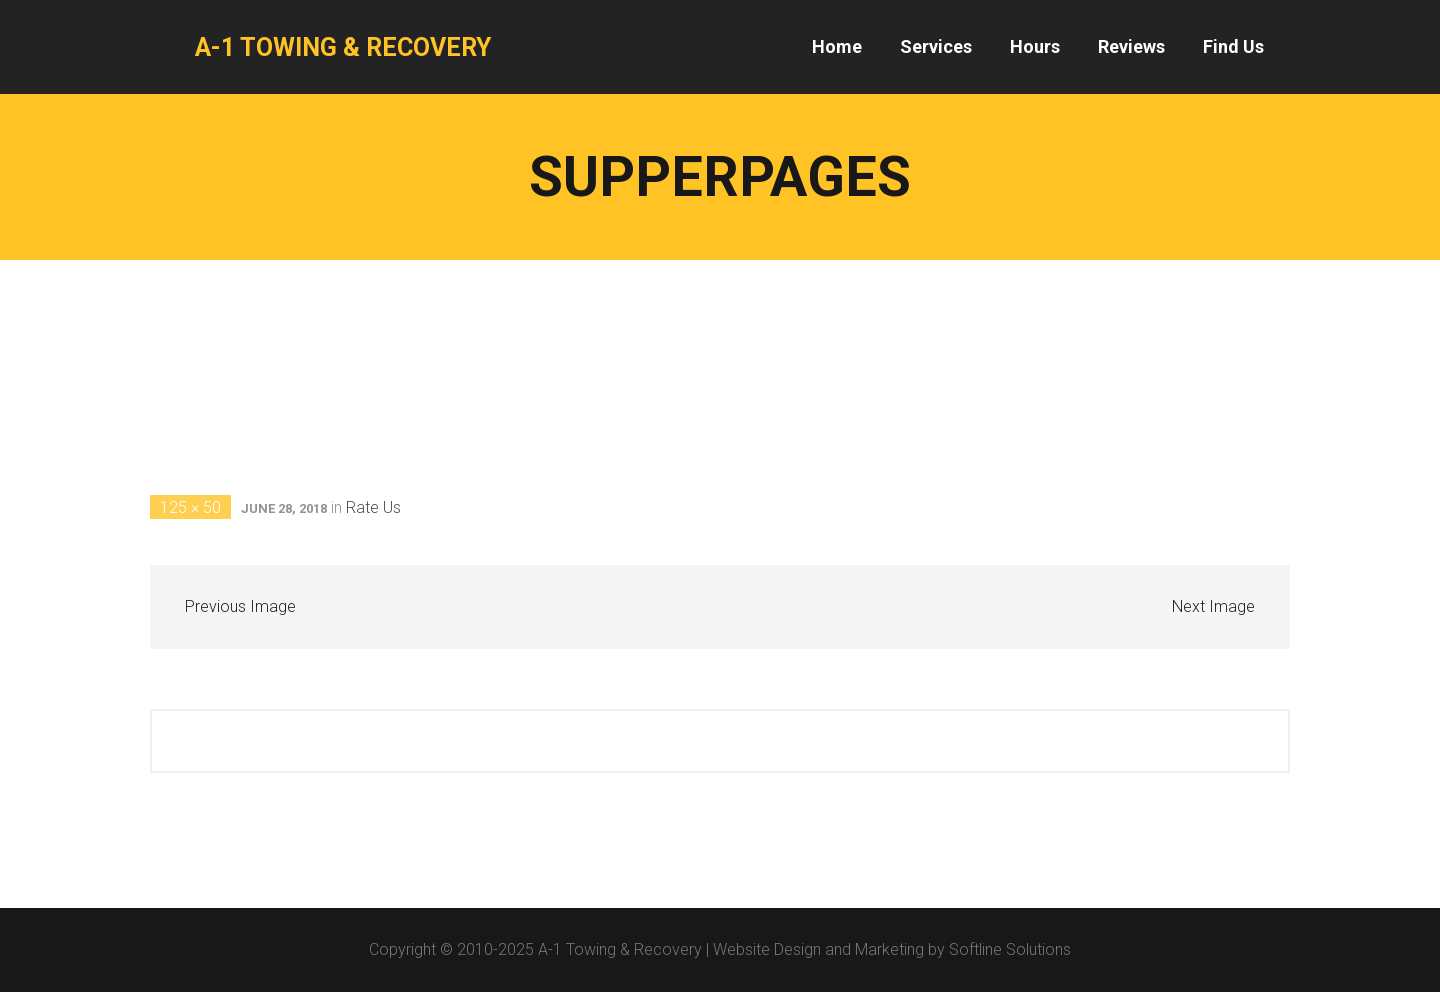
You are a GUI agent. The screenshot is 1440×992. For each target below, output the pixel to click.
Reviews (1131, 46)
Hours (1035, 46)
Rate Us (373, 507)
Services (936, 46)
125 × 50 (190, 507)
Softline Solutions (1010, 949)
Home (837, 46)
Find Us (1233, 46)
